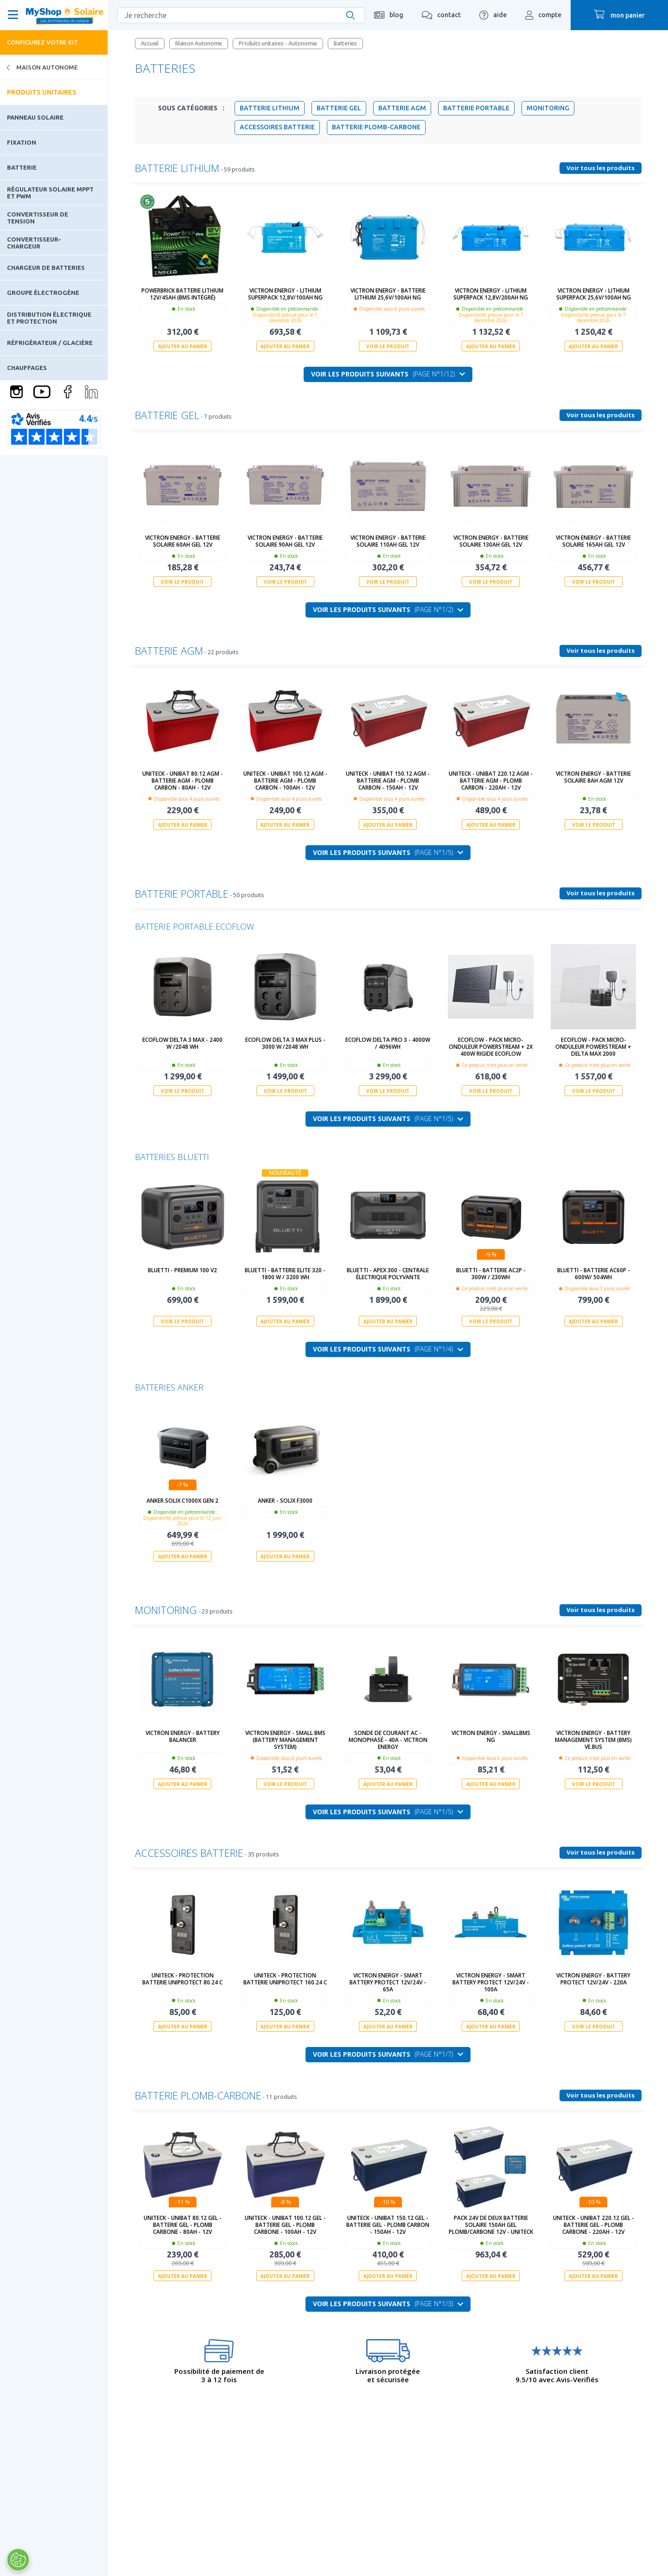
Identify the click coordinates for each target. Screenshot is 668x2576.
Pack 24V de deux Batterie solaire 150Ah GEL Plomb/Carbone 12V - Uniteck (491, 2224)
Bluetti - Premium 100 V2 (182, 1270)
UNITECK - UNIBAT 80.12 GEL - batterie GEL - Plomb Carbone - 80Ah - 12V (183, 2224)
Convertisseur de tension (37, 217)
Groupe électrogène (43, 292)
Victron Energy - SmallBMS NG (491, 1736)
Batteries (345, 43)
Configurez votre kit (42, 42)
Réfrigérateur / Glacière (50, 342)
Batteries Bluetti (172, 1156)
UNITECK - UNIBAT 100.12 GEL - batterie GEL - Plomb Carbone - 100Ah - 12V (285, 2224)
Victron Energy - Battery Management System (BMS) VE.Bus (593, 1739)
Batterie (22, 167)
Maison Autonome (39, 67)
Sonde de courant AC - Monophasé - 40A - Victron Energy (388, 1739)
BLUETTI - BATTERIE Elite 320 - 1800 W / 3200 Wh (285, 1274)
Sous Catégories (191, 107)
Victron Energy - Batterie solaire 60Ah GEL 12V (182, 541)
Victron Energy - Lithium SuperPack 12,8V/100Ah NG (285, 294)
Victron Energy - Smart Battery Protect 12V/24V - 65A (388, 1982)
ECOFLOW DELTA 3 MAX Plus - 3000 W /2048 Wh (285, 1043)
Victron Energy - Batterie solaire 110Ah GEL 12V (388, 541)
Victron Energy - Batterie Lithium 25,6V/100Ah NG (388, 294)
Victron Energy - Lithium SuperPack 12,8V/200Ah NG (490, 294)
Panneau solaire (35, 117)
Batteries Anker (169, 1387)
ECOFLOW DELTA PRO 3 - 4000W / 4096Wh (387, 1043)
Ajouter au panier (182, 346)
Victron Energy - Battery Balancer (183, 1736)
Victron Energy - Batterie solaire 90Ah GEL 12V (285, 541)
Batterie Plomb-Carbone (376, 127)
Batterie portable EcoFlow (194, 926)
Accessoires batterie (277, 127)
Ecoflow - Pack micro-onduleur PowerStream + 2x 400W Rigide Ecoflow (491, 1046)
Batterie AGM (402, 108)
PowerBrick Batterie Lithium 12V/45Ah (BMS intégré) (182, 294)
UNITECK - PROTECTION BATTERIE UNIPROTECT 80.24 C (182, 1979)
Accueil (150, 43)
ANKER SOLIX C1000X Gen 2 (182, 1500)
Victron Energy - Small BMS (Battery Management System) (285, 1739)
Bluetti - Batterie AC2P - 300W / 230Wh (491, 1274)
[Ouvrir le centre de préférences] (18, 2559)
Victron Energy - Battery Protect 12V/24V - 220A (593, 1979)
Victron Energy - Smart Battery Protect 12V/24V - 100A (490, 1982)
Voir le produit (387, 346)
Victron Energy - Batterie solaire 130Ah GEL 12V (490, 541)
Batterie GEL (339, 108)
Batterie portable (476, 108)
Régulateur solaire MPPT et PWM (50, 192)
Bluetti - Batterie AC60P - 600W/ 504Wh (593, 1274)
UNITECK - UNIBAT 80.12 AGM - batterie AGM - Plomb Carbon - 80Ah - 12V (182, 780)
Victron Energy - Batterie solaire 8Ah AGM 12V (593, 777)
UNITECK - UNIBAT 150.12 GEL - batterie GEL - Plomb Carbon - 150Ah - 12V (387, 2224)
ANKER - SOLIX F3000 (285, 1500)
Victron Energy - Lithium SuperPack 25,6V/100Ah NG (593, 294)
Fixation (21, 142)
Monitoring (548, 108)
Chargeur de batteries (46, 267)
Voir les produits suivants (388, 374)
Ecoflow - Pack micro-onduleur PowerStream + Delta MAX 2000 (593, 1046)
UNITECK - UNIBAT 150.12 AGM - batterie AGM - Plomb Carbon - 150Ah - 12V (388, 780)
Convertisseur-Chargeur (34, 242)
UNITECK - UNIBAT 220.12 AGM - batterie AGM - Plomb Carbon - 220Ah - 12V (491, 780)
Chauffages (27, 367)
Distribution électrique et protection (49, 317)
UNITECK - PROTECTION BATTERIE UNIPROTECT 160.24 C (285, 1979)
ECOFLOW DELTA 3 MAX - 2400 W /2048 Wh (182, 1043)
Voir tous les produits (600, 168)
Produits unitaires (41, 92)
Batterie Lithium (269, 108)
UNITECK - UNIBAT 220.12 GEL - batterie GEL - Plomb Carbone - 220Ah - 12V (593, 2224)
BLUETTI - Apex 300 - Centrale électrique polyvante (388, 1274)
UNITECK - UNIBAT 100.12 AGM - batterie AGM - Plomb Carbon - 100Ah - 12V (285, 780)
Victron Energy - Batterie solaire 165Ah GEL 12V (593, 541)
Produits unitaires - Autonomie (278, 43)
